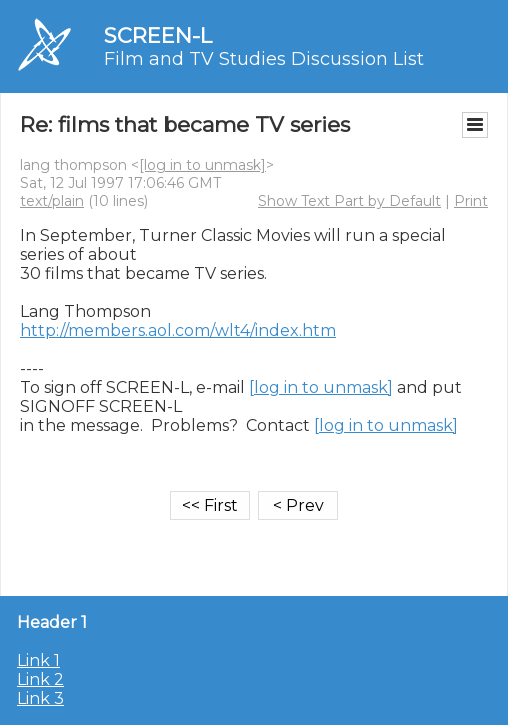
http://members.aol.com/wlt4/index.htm (178, 330)
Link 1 (38, 660)
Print (471, 201)
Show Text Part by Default (349, 201)
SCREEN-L (158, 35)
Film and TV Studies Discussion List (264, 59)
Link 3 (40, 698)
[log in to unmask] (202, 165)
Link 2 (40, 679)
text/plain (52, 201)
